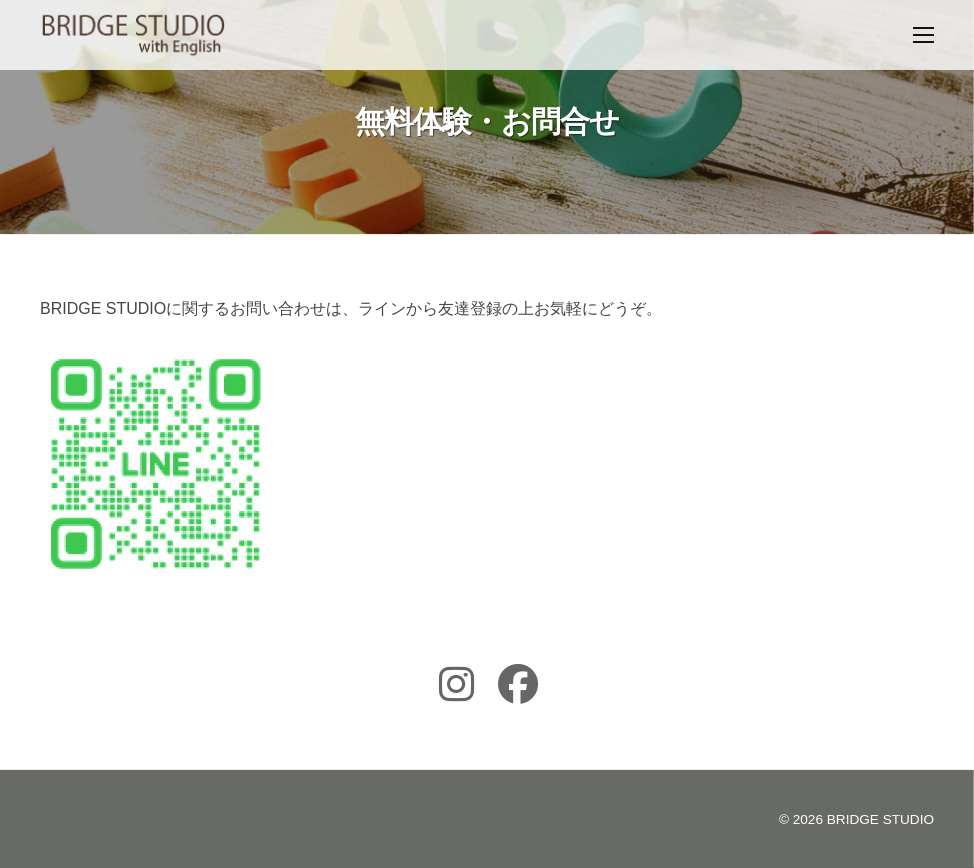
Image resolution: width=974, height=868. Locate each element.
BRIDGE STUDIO (880, 819)
